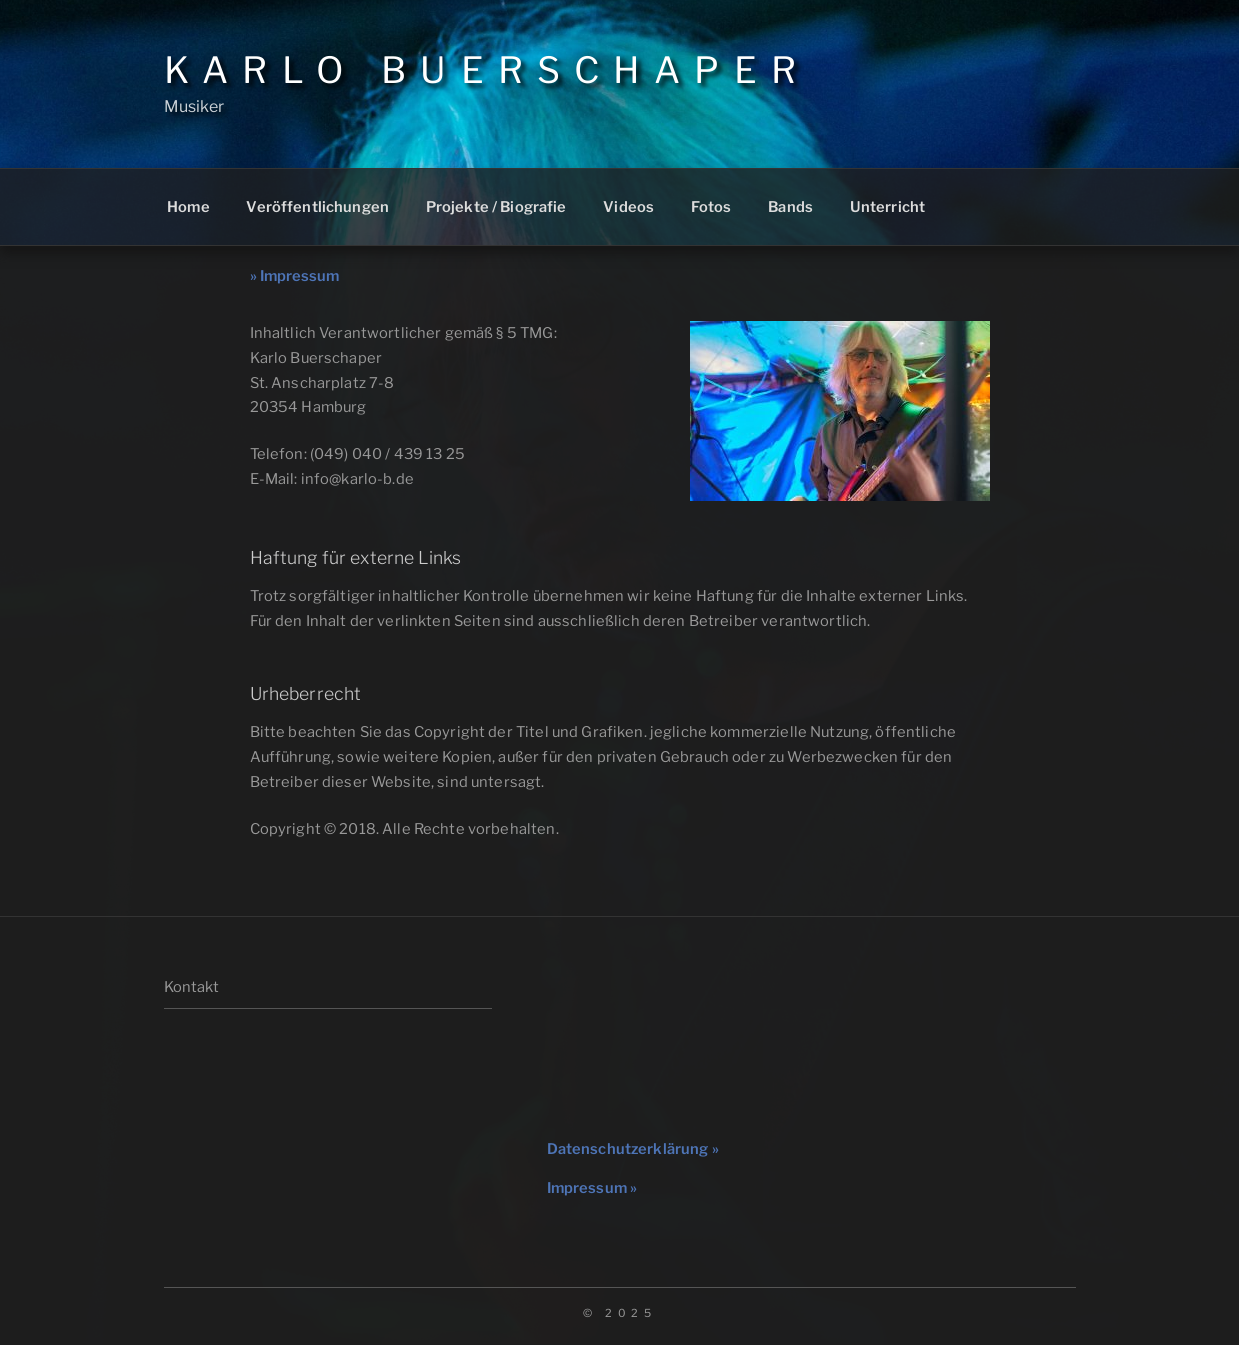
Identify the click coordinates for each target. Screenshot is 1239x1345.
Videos (628, 207)
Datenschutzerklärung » (633, 1149)
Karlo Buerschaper (487, 70)
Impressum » (592, 1188)
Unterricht (887, 207)
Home (188, 207)
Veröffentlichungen (317, 207)
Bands (790, 207)
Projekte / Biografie (496, 207)
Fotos (711, 207)
